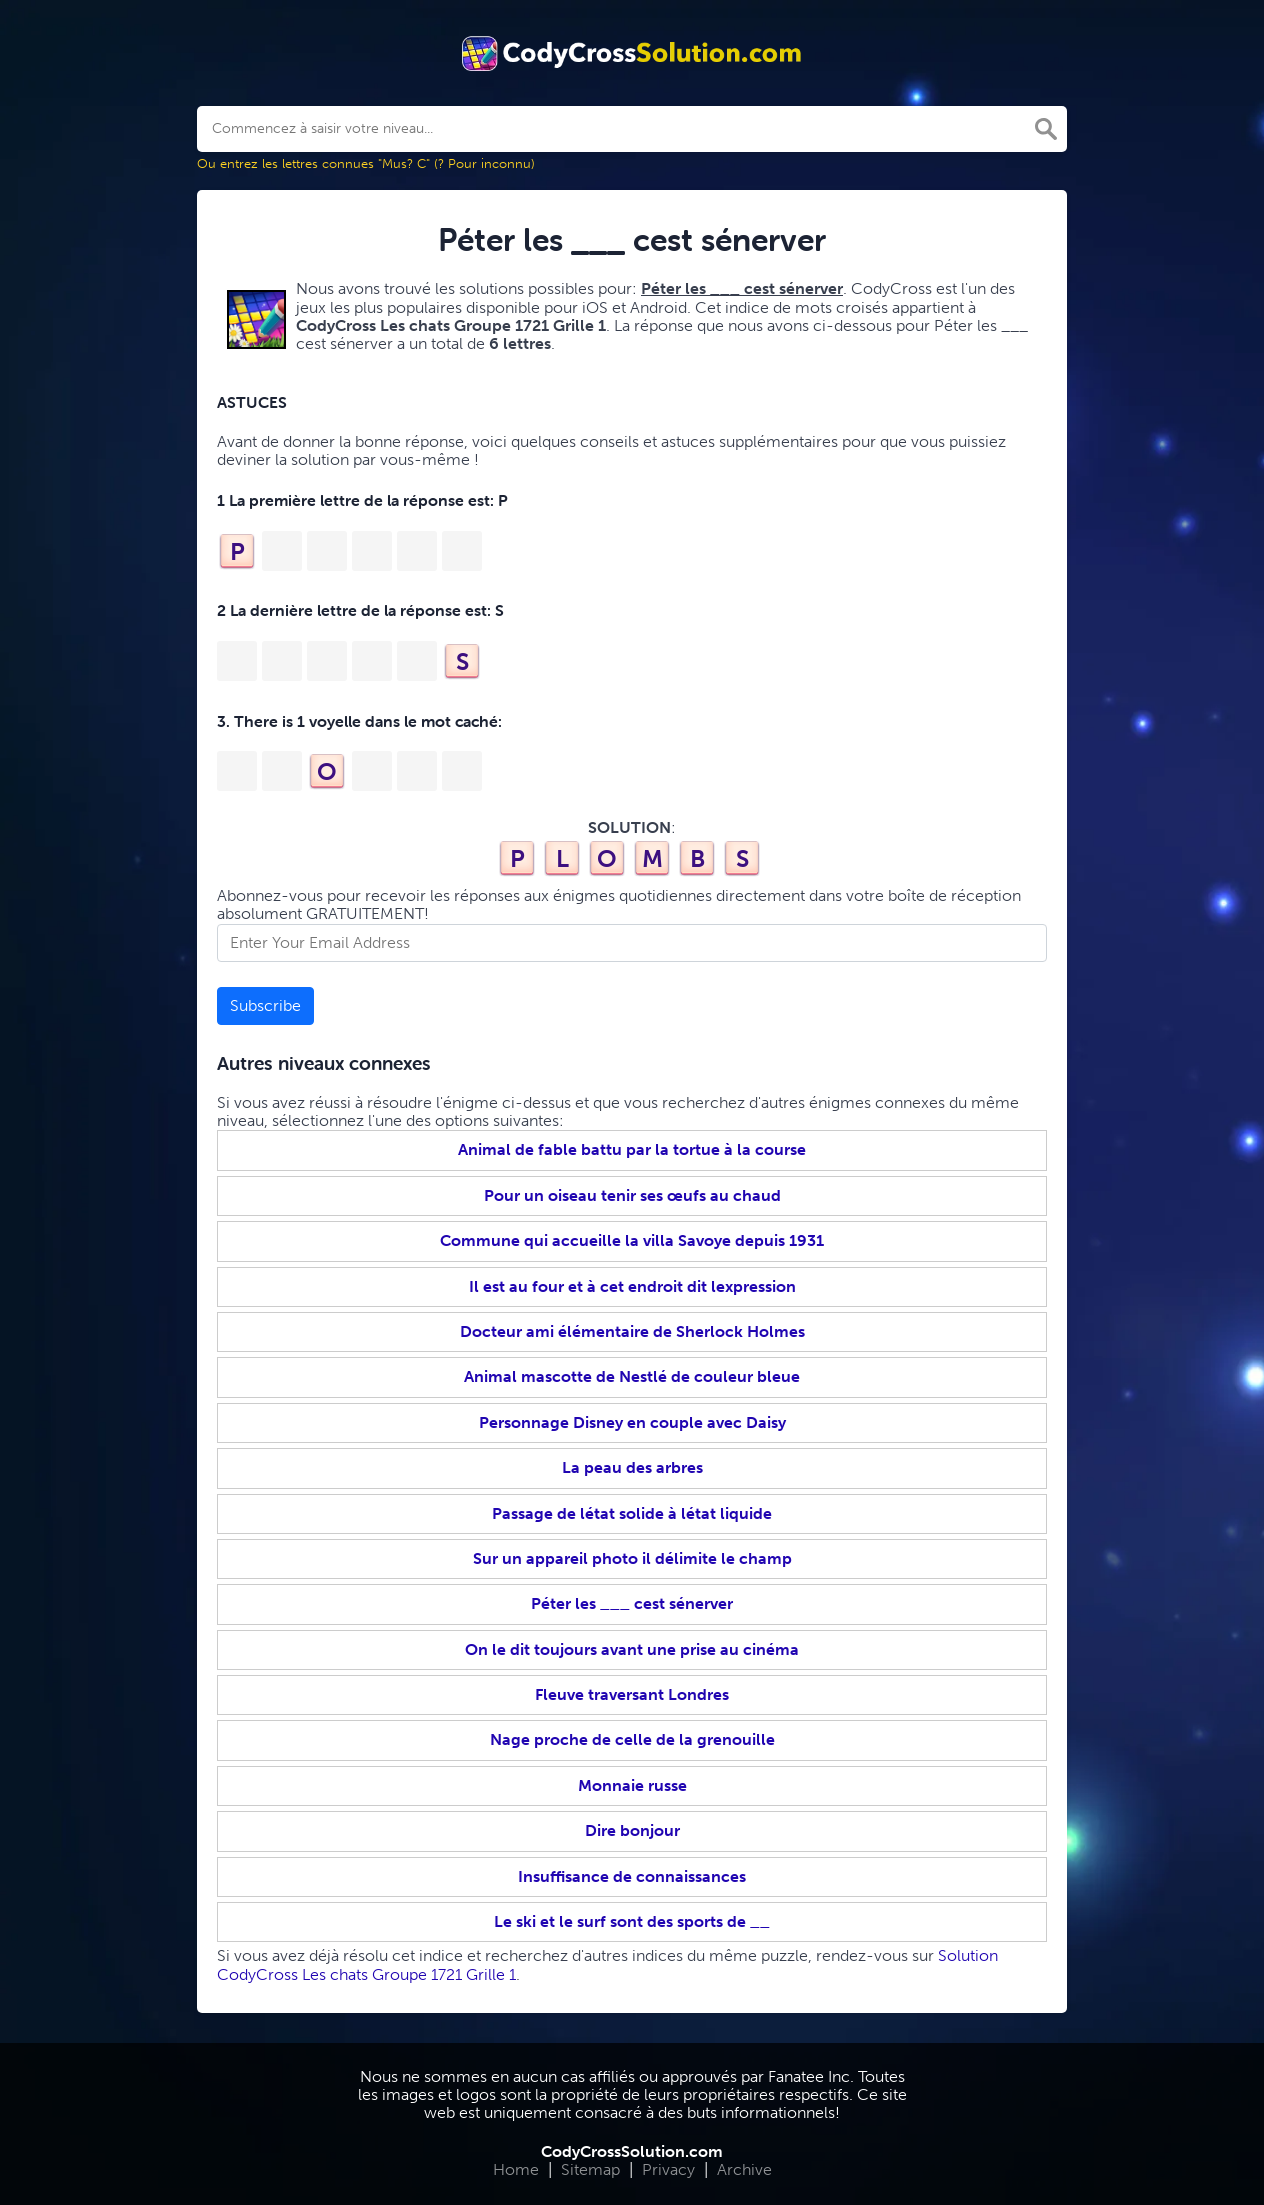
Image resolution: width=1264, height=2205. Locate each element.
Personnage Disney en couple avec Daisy (632, 1422)
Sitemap (590, 2169)
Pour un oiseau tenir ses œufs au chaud (632, 1195)
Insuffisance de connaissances (632, 1876)
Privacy (668, 2169)
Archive (744, 2169)
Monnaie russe (632, 1785)
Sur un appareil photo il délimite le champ (632, 1558)
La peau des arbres (632, 1467)
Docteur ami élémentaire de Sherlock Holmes (632, 1331)
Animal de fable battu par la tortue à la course (632, 1149)
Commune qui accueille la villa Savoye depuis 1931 (632, 1240)
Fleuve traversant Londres (632, 1694)
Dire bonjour (632, 1830)
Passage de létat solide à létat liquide (632, 1513)
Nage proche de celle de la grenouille (632, 1739)
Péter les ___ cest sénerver (632, 1603)
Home (516, 2169)
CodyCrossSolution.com (632, 2151)
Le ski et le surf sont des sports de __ (632, 1921)
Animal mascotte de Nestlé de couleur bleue (632, 1376)
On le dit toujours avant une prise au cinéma (632, 1649)
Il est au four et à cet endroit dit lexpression (632, 1286)
